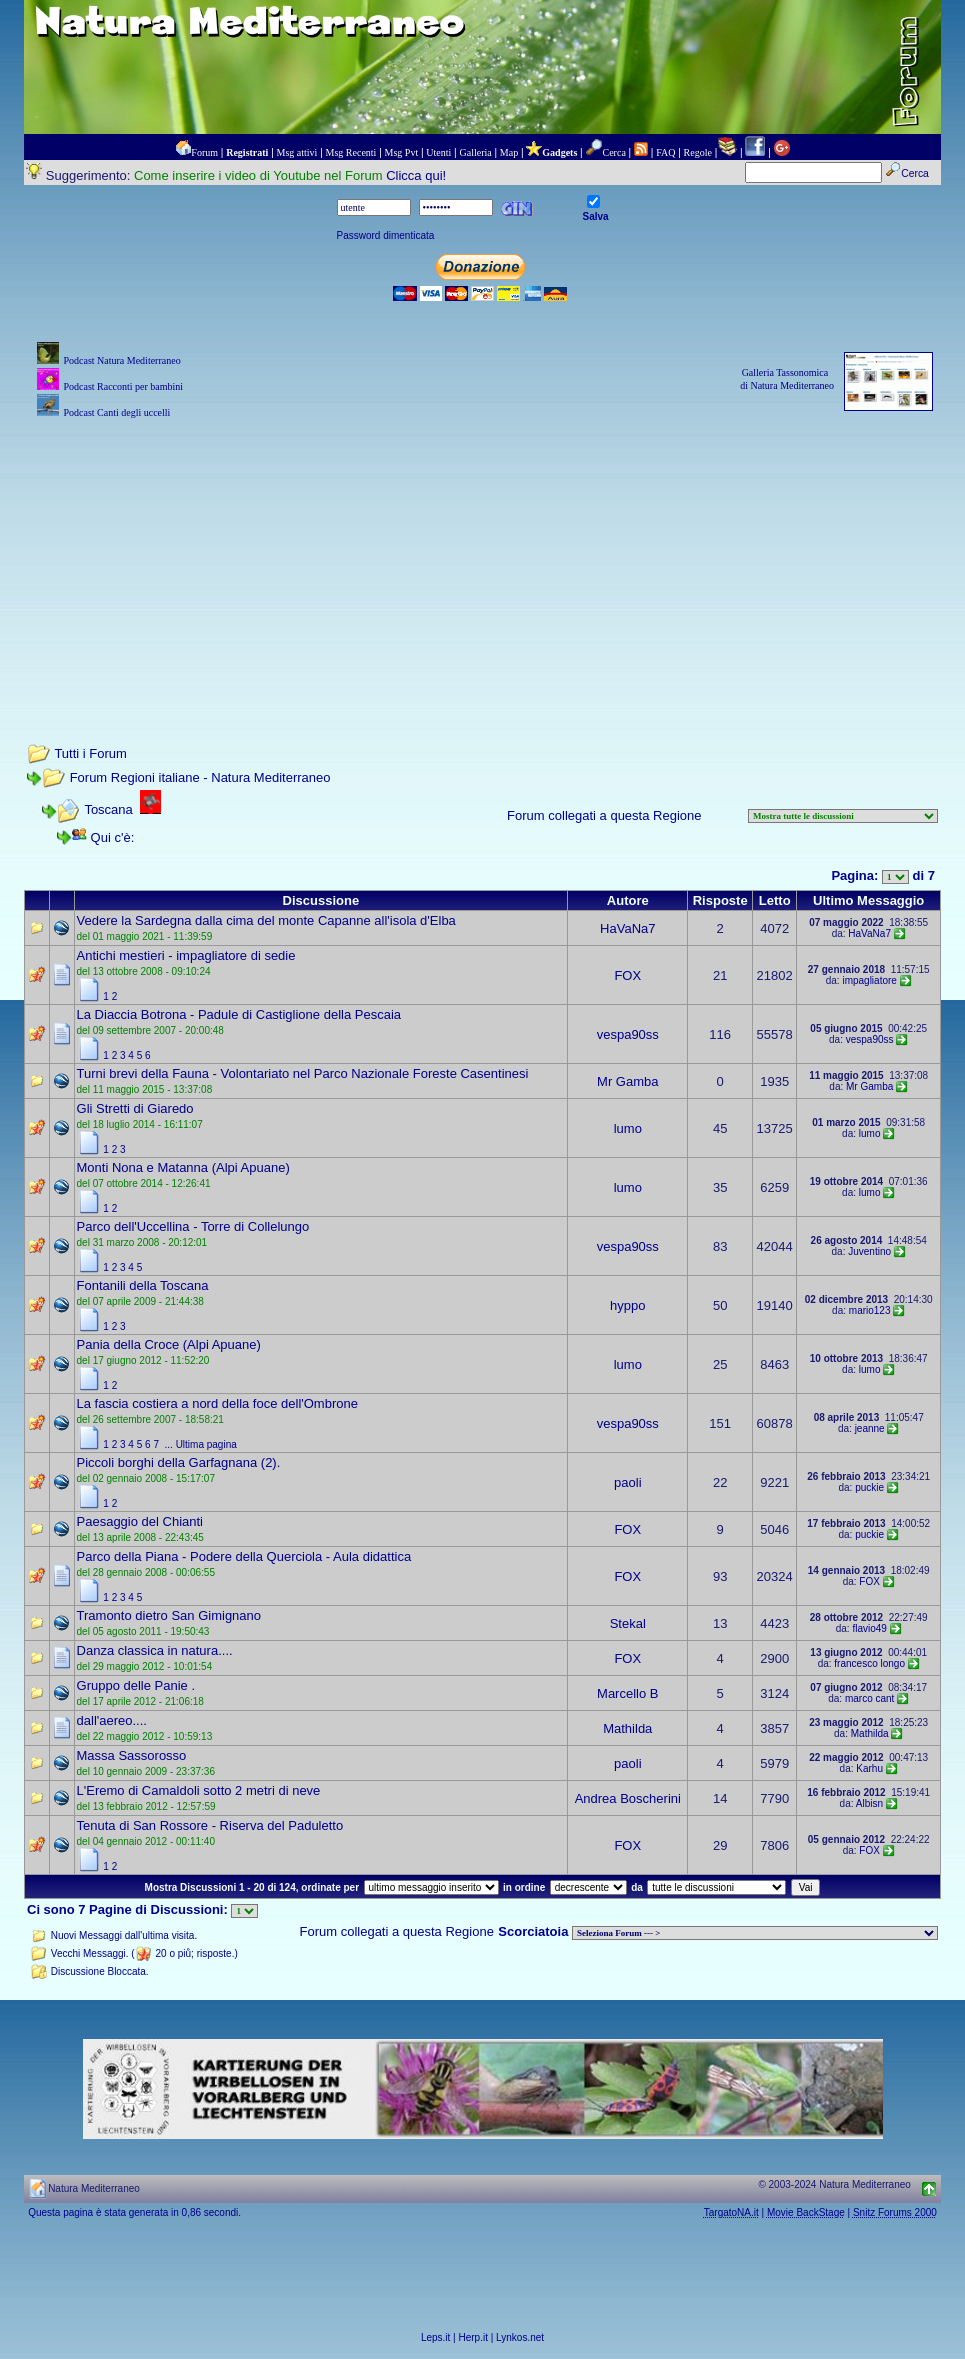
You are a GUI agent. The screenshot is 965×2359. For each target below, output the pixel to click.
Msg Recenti (351, 152)
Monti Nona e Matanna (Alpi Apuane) (183, 1167)
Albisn (869, 1803)
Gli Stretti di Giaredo (135, 1108)
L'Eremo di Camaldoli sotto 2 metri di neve (199, 1790)
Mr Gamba (627, 1081)
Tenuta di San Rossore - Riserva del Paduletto (210, 1825)
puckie (869, 1487)
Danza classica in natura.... (155, 1650)
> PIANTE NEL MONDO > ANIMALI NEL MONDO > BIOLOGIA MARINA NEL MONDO (755, 1933)
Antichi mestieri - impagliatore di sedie (186, 955)
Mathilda (627, 1728)
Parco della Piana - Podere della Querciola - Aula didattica (244, 1556)
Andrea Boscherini (628, 1798)
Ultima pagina (206, 1444)
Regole (698, 152)
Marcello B (627, 1693)
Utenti (438, 152)
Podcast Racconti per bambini (123, 386)
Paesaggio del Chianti (140, 1521)
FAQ (665, 152)
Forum (204, 152)
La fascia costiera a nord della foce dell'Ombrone (217, 1403)
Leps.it (435, 2337)
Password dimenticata (386, 235)
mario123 (870, 1310)
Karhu (869, 1768)
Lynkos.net (520, 2337)
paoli (627, 1482)
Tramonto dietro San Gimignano (169, 1615)
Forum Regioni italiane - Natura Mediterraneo (200, 777)
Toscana (108, 809)
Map (509, 152)
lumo (628, 1128)
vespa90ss (628, 1034)
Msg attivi (297, 152)
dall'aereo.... (112, 1720)
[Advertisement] (482, 563)
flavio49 (869, 1628)
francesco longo (869, 1663)
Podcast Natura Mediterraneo (121, 360)
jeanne (870, 1428)
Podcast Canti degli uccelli (116, 412)
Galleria (475, 152)
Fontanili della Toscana (143, 1285)
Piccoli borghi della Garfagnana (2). (179, 1462)
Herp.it (473, 2337)
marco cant (869, 1698)
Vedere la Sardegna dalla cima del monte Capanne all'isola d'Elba (266, 920)
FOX (627, 975)
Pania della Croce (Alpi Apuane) (169, 1344)
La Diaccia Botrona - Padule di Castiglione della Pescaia (239, 1014)
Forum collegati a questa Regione (604, 815)
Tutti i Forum (90, 753)
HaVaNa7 (627, 928)
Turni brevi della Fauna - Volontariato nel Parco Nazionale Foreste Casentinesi (303, 1073)
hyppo (627, 1305)
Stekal (628, 1623)
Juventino (869, 1251)
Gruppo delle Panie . (136, 1685)
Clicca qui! (416, 175)
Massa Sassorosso (132, 1755)
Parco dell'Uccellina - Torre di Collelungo (193, 1226)
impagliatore (869, 980)
